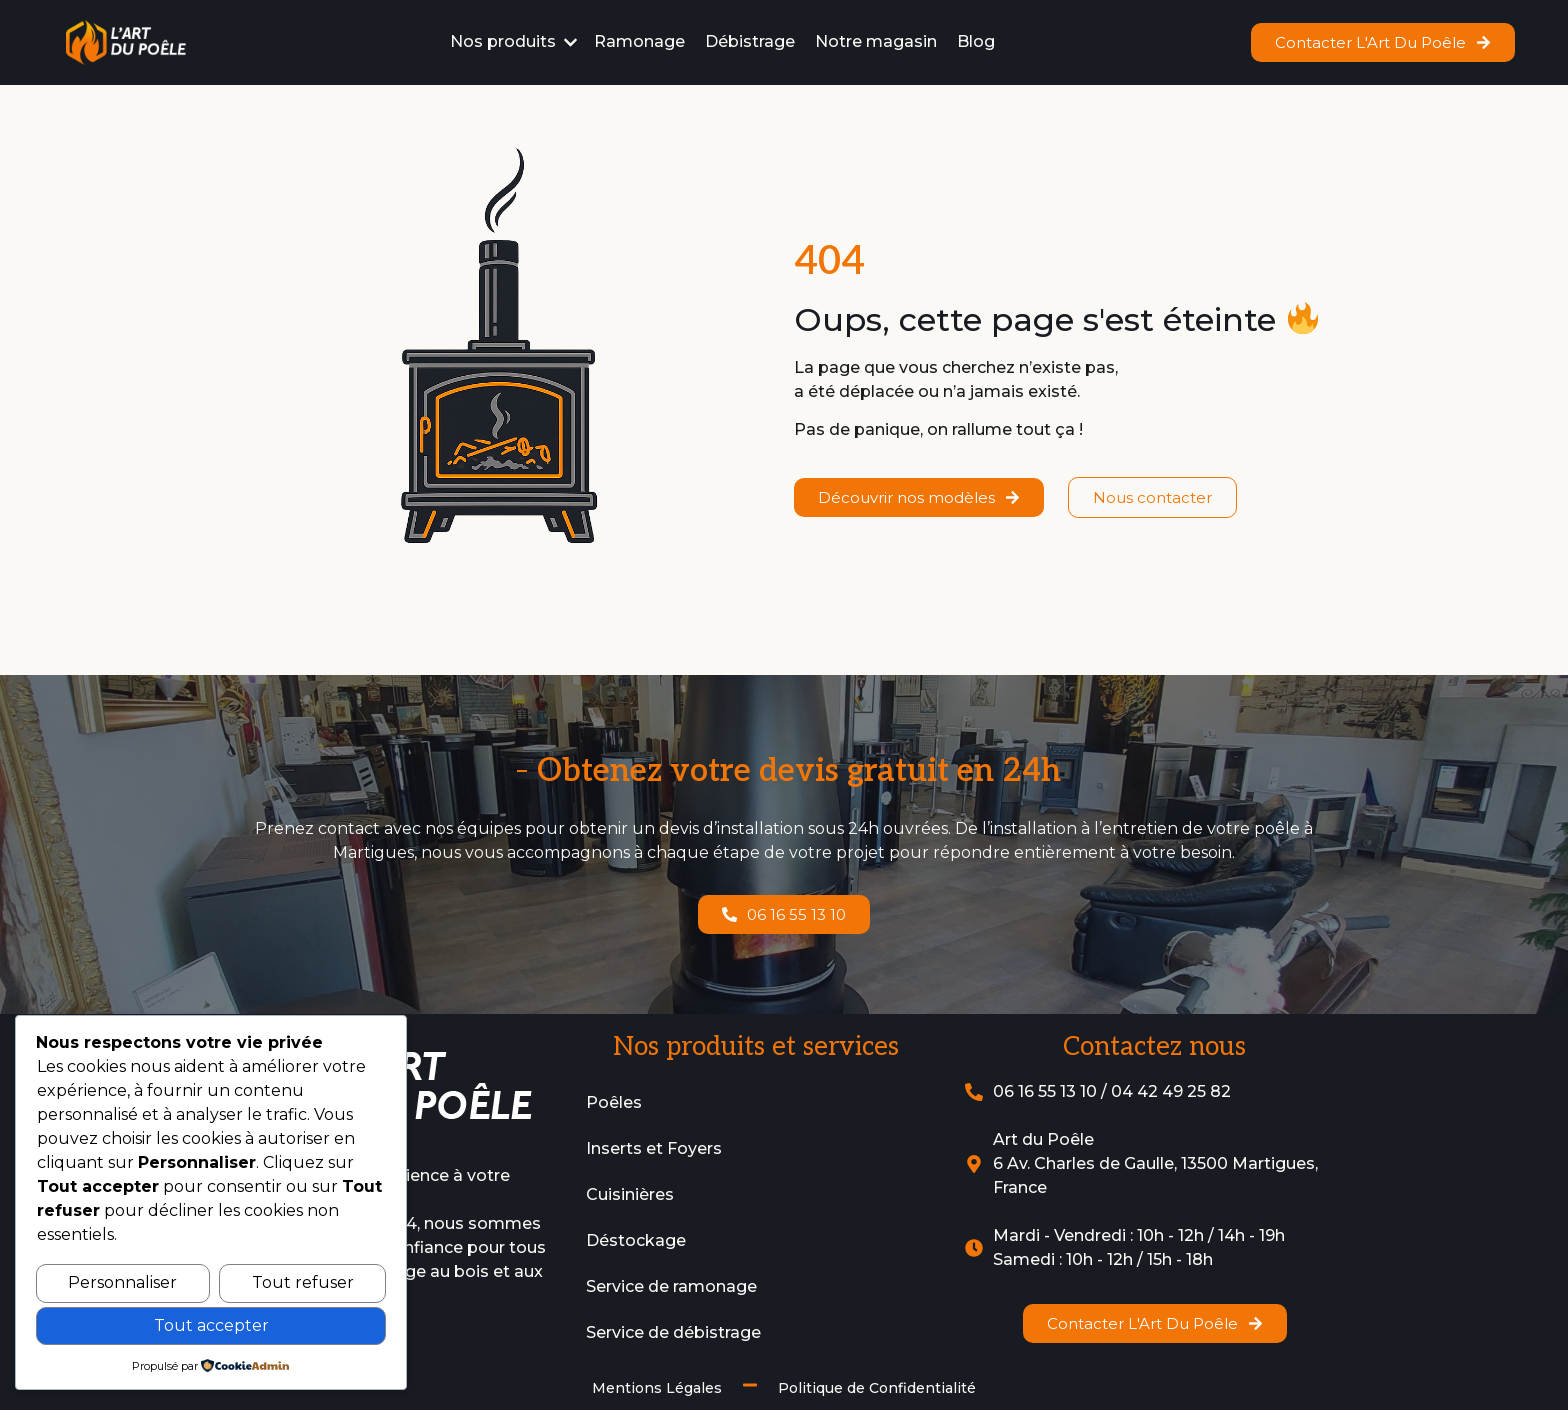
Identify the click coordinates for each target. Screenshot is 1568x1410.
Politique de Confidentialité (877, 1388)
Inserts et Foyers (654, 1148)
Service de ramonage (671, 1286)
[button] (514, 42)
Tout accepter (211, 1325)
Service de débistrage (673, 1332)
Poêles (614, 1102)
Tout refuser (303, 1282)
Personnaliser (122, 1282)
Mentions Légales (657, 1388)
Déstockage (636, 1240)
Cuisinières (630, 1194)
